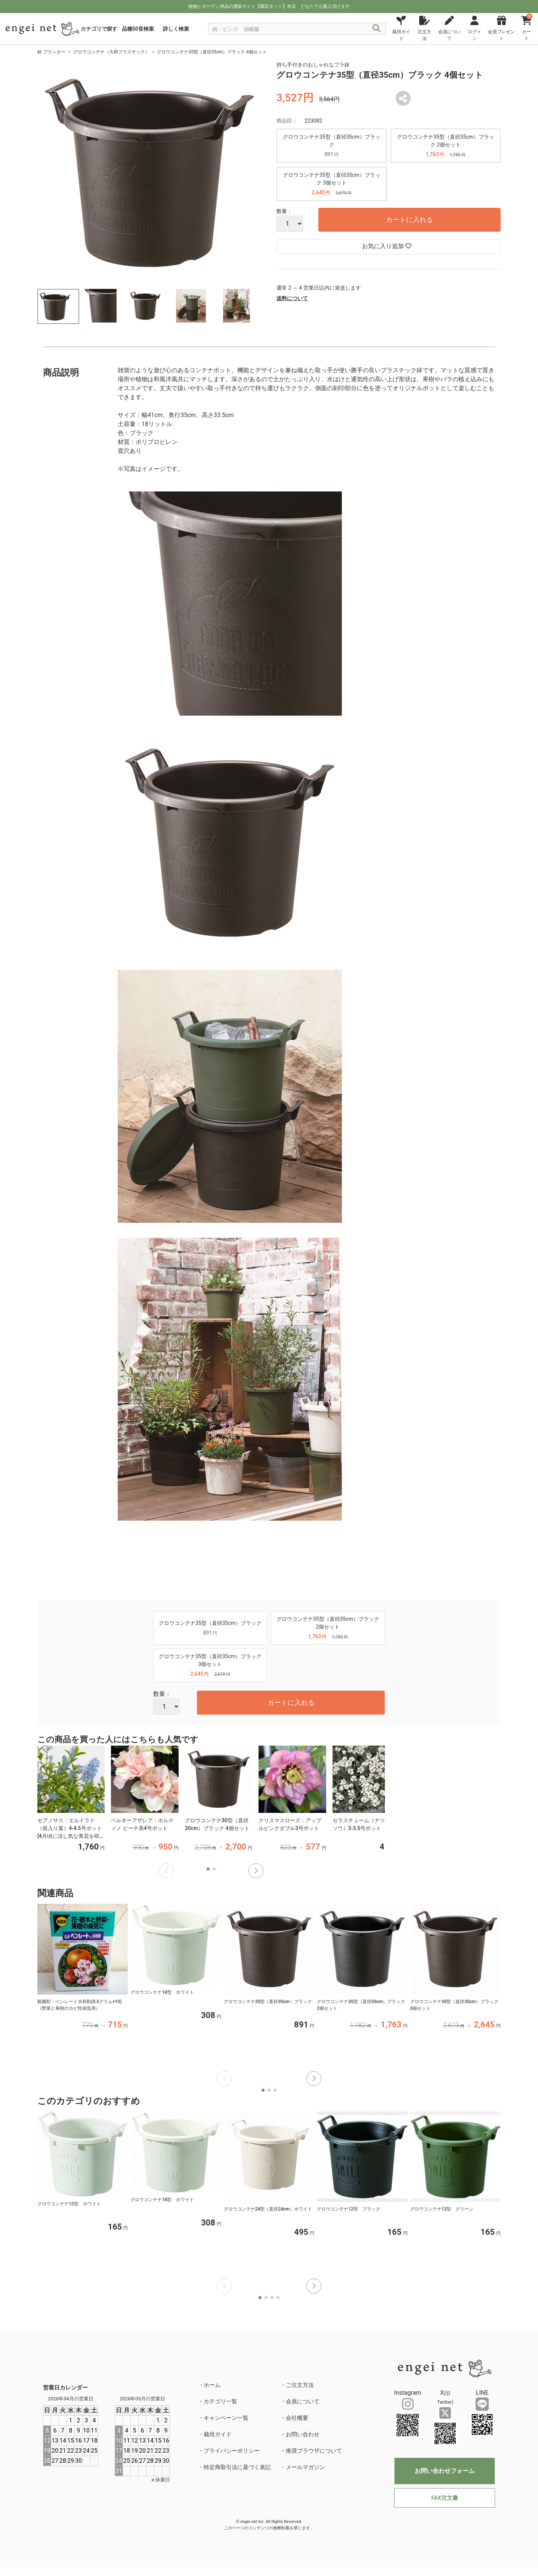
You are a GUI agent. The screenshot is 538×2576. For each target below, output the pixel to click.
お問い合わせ (302, 2434)
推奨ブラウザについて (314, 2450)
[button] (255, 1870)
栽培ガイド (218, 2434)
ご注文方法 (300, 2385)
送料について (292, 298)
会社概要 (297, 2418)
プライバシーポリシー (232, 2450)
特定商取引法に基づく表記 (237, 2467)
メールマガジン (305, 2467)
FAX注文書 (444, 2498)
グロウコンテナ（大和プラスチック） (111, 52)
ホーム (212, 2385)
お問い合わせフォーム (444, 2470)
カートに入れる (409, 219)
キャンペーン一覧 (226, 2418)
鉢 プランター (51, 52)
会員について (302, 2401)
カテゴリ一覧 (220, 2401)
